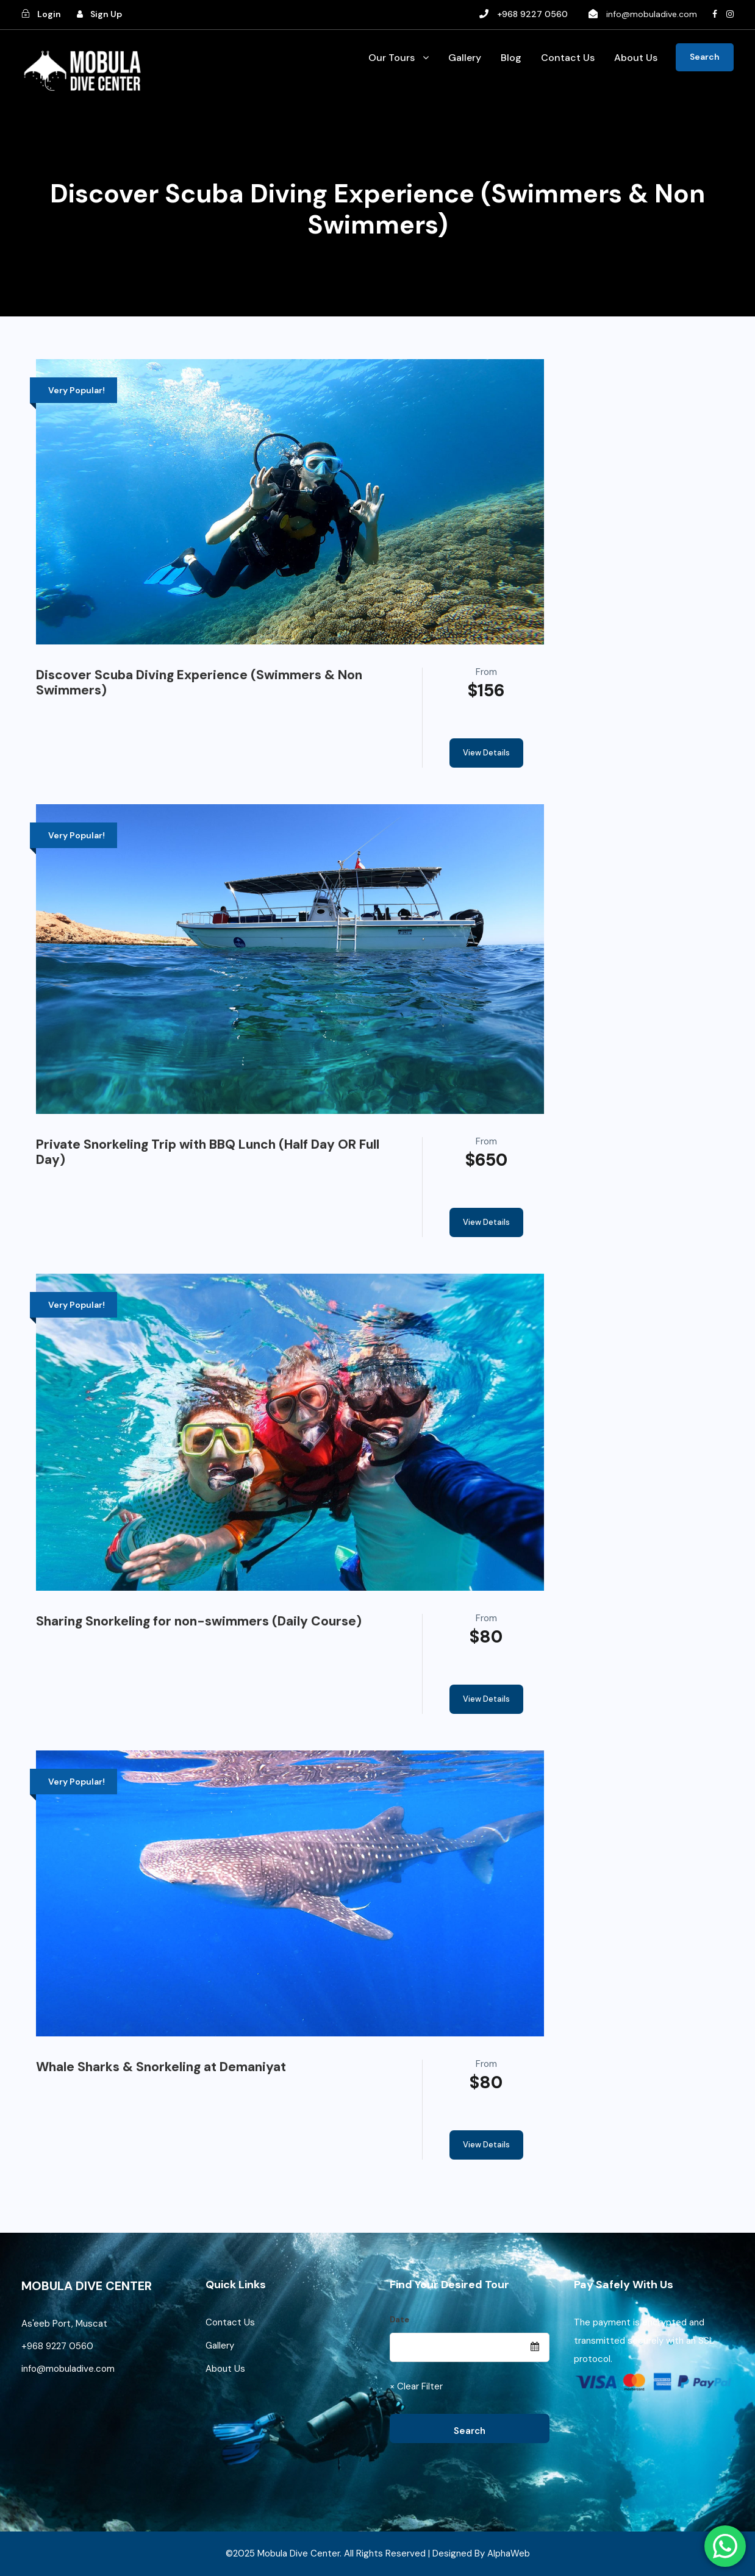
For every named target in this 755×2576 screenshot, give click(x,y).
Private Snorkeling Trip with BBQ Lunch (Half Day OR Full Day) (207, 1152)
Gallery (464, 57)
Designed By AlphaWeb (481, 2553)
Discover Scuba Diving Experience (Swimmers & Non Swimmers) (199, 682)
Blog (511, 57)
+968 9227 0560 (58, 2346)
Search (705, 56)
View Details (486, 752)
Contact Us (568, 57)
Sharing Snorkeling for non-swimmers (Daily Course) (199, 1621)
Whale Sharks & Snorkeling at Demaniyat (161, 2066)
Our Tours (391, 57)
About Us (635, 57)
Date (399, 2319)
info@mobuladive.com (651, 14)
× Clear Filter (416, 2386)
